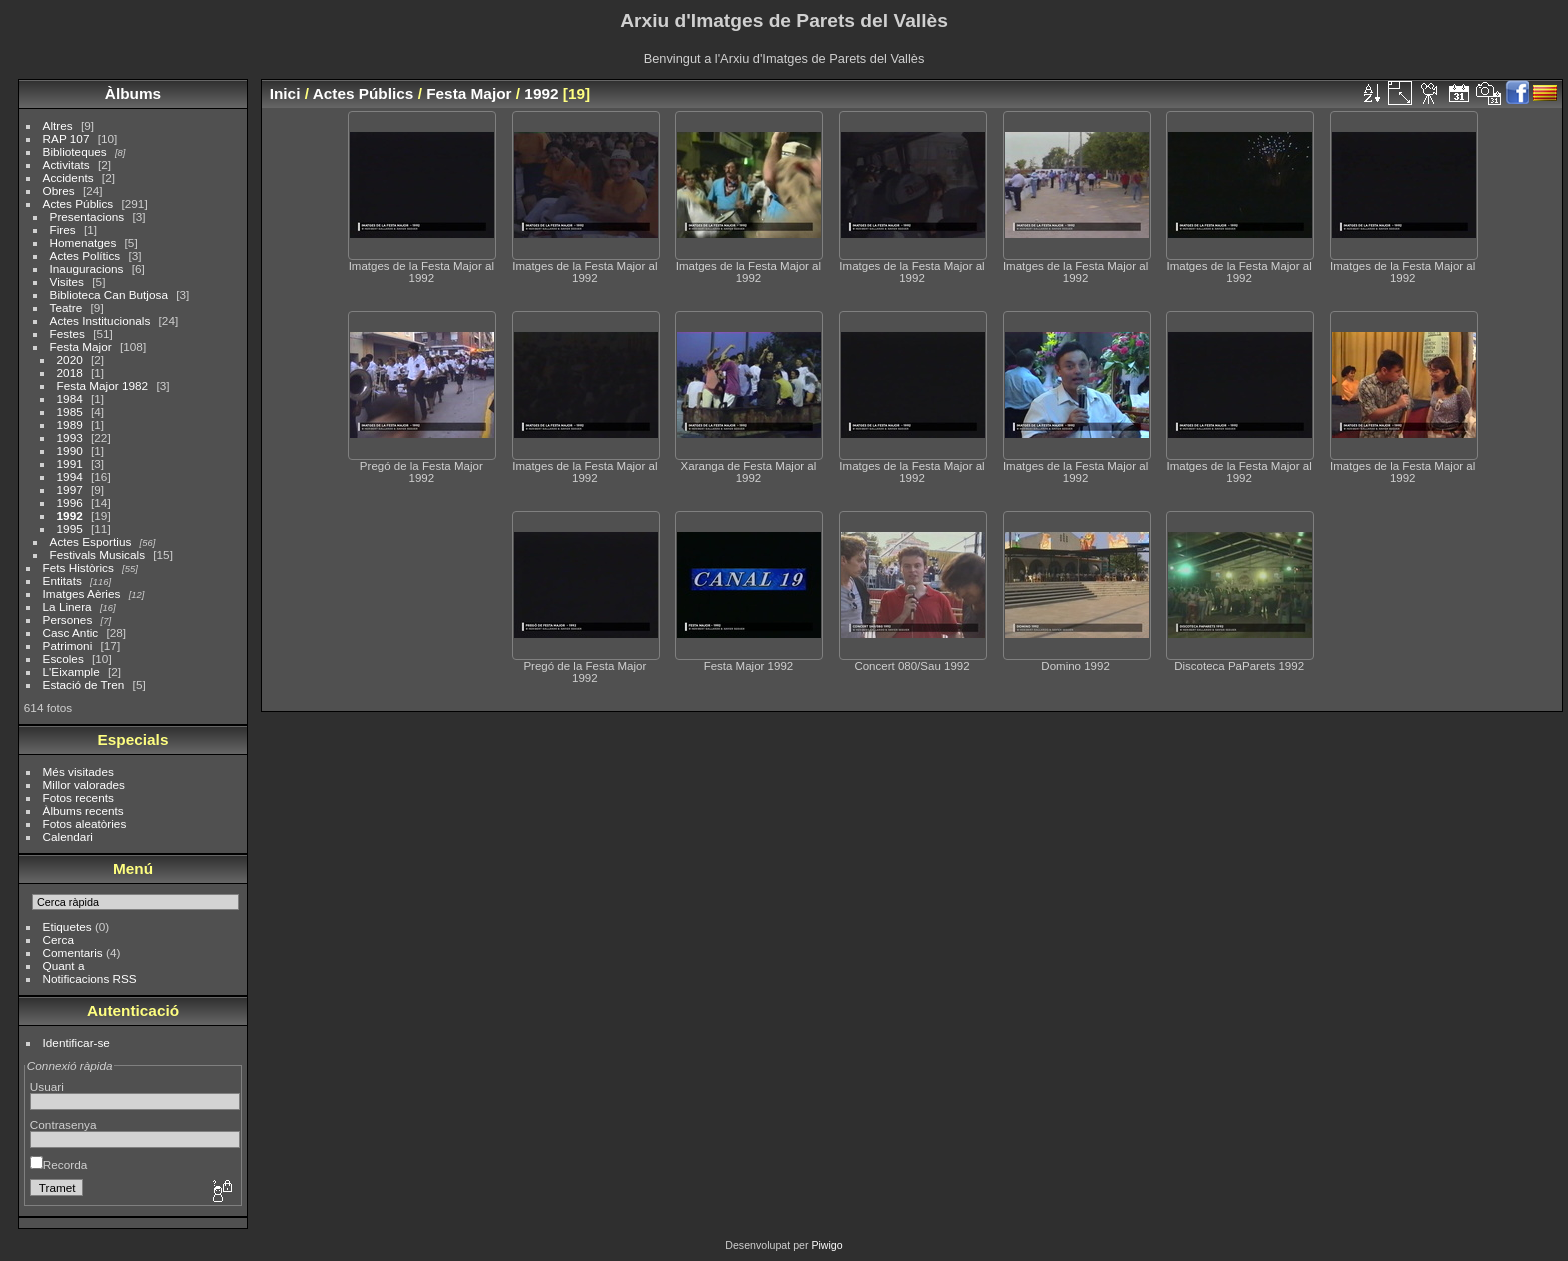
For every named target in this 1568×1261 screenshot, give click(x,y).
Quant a (64, 965)
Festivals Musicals (97, 554)
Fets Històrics (78, 567)
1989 (70, 424)
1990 (70, 450)
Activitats (66, 164)
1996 (70, 502)
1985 (70, 411)
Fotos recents (78, 797)
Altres (58, 125)
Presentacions (87, 216)
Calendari (68, 836)
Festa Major (81, 346)
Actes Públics (78, 203)
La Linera (67, 606)
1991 (70, 463)
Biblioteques (75, 151)
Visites (67, 281)
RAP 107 (66, 138)
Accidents (68, 177)
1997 (70, 489)
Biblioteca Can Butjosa (109, 294)
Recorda (58, 1164)
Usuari (47, 1086)
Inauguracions (87, 268)
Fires (63, 229)
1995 (70, 528)
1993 (70, 437)
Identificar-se (76, 1042)
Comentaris (73, 952)
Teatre (66, 307)
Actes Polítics (85, 255)
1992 (70, 515)
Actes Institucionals (100, 320)
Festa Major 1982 (103, 385)
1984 (70, 398)
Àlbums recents (83, 810)
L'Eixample (71, 671)
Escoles (63, 658)
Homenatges (83, 242)
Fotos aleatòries (85, 823)
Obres (59, 190)
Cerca (58, 939)
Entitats (62, 580)
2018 (70, 372)
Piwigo (826, 1245)
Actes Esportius (91, 541)
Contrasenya (63, 1124)
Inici (285, 93)
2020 (70, 359)
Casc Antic (71, 632)
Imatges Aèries (82, 593)
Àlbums (133, 93)
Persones (68, 619)
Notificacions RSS (90, 978)
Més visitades (78, 771)
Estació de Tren (84, 684)
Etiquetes (67, 926)
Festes (67, 333)
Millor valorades (84, 784)
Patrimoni (68, 645)
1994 (70, 476)
